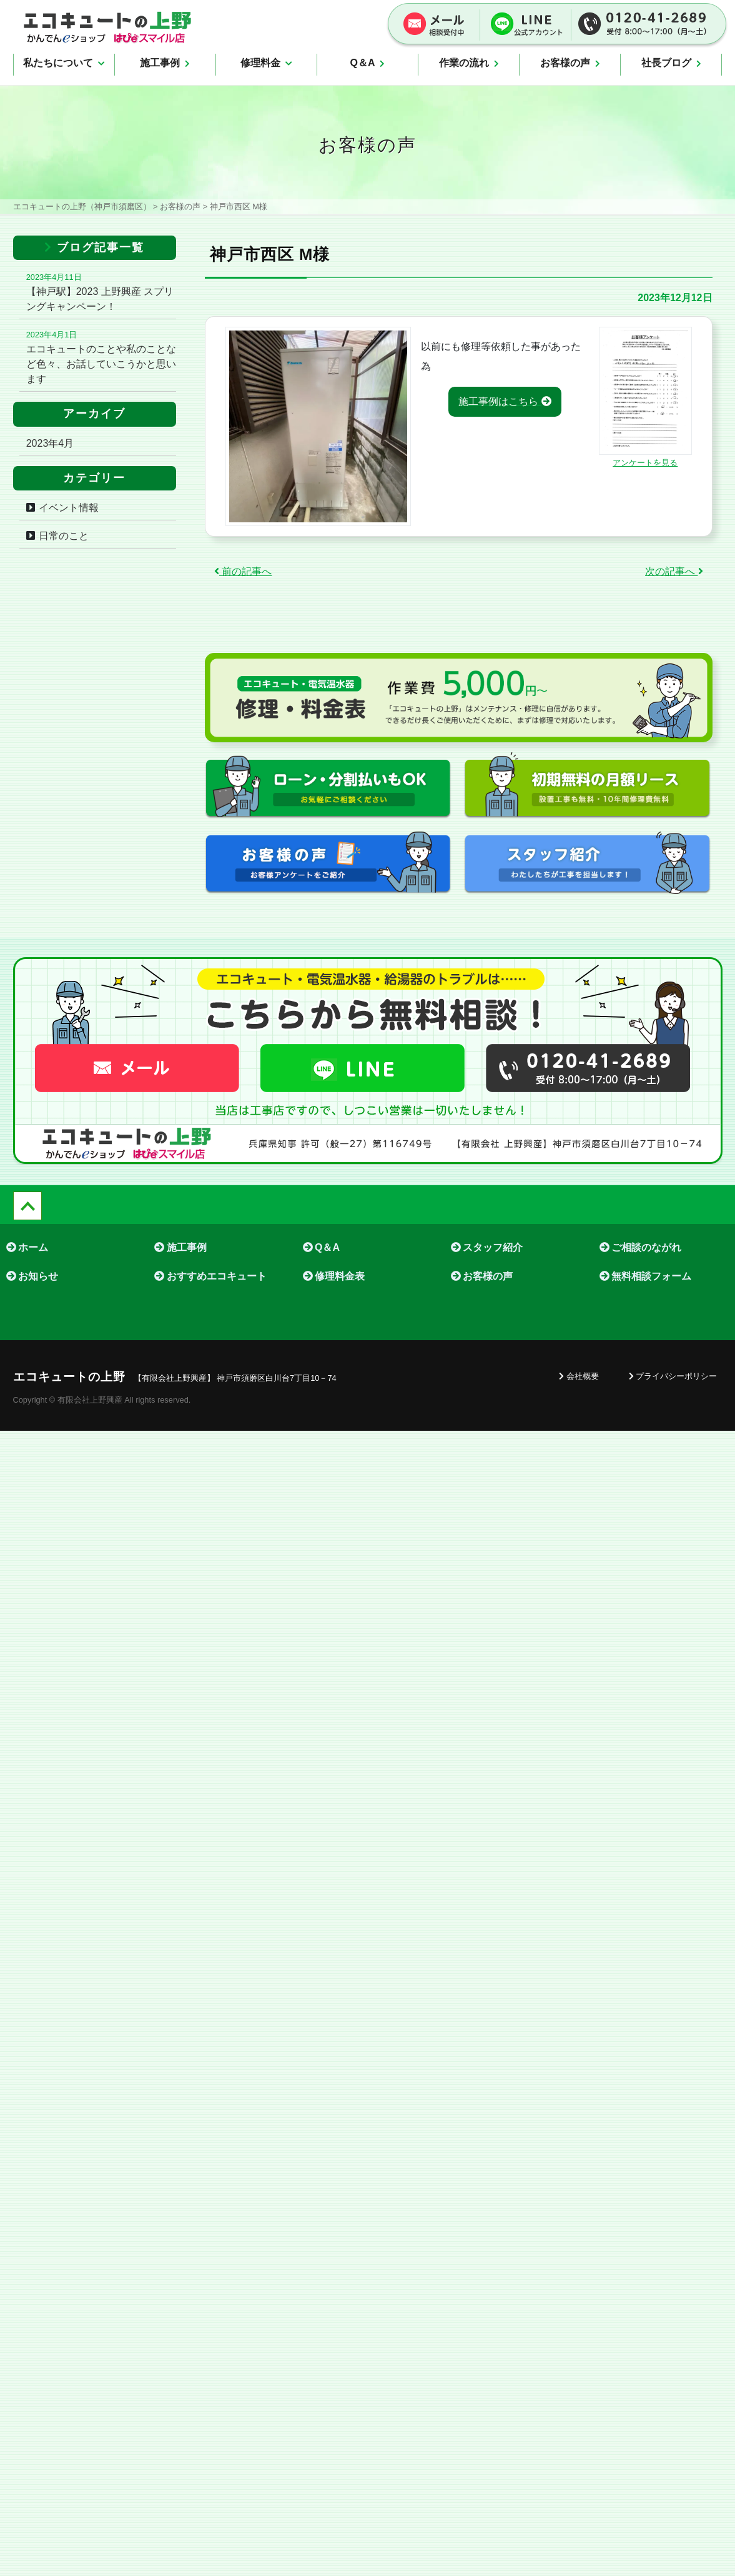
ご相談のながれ (640, 1247)
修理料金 (266, 62)
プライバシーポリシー (673, 1376)
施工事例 (165, 62)
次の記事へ (674, 571)
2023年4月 (50, 443)
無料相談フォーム (645, 1276)
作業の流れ (469, 62)
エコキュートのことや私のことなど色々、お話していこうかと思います (101, 364)
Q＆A (367, 62)
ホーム (27, 1247)
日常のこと (64, 535)
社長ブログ (671, 62)
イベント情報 (69, 507)
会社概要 (579, 1376)
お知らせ (32, 1276)
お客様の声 (570, 62)
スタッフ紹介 (487, 1247)
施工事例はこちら (504, 401)
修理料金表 (334, 1276)
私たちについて (64, 62)
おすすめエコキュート (210, 1276)
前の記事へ (243, 571)
